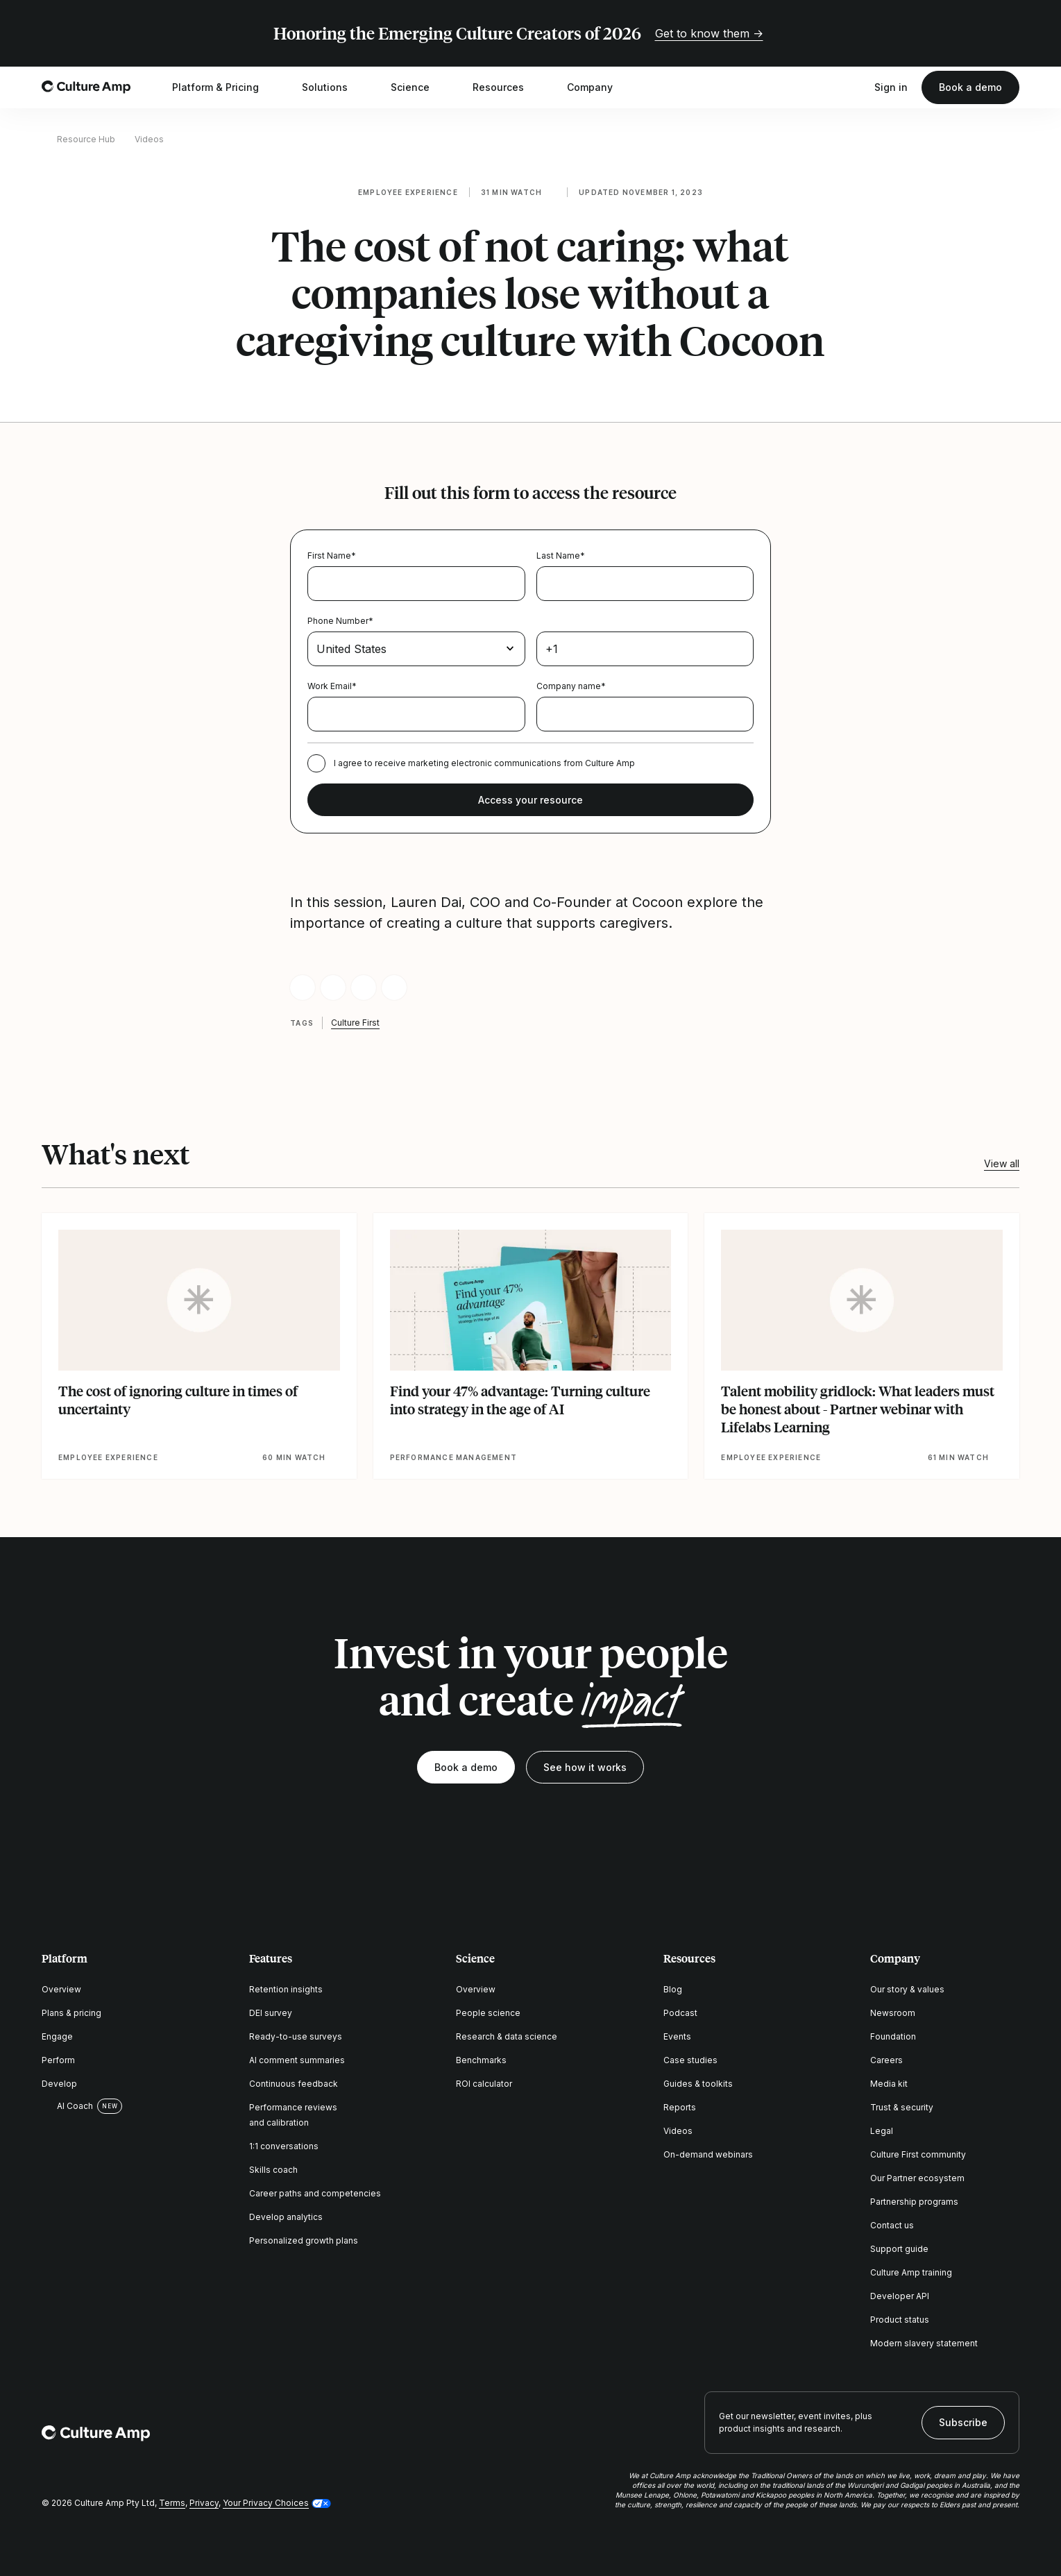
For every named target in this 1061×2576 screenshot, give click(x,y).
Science (419, 87)
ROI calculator (484, 2083)
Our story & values (907, 1989)
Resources (507, 87)
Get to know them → (709, 33)
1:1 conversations (284, 2146)
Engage (57, 2036)
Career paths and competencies (315, 2193)
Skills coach (273, 2169)
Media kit (889, 2083)
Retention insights (286, 1989)
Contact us (892, 2225)
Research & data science (506, 2036)
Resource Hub (86, 139)
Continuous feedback (293, 2083)
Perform (58, 2060)
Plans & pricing (71, 2013)
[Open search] (853, 87)
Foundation (893, 2036)
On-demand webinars (708, 2154)
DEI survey (270, 2013)
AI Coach (67, 2106)
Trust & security (901, 2107)
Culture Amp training (911, 2272)
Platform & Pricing (224, 87)
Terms (172, 2503)
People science (488, 2013)
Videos (149, 139)
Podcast (680, 2013)
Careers (886, 2060)
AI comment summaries (297, 2060)
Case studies (690, 2060)
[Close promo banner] (1011, 33)
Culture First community (918, 2154)
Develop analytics (286, 2217)
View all (1001, 1163)
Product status (899, 2319)
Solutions (334, 87)
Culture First (355, 1022)
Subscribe (963, 2422)
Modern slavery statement (924, 2343)
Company (599, 87)
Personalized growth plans (303, 2240)
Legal (881, 2131)
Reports (679, 2107)
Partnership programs (914, 2201)
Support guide (899, 2249)
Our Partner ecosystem (917, 2178)
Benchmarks (481, 2060)
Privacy (204, 2503)
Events (677, 2036)
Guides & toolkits (698, 2083)
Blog (672, 1989)
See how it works (585, 1767)
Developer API (899, 2296)
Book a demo (970, 87)
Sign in (891, 87)
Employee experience (408, 192)
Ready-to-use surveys (295, 2036)
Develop (59, 2083)
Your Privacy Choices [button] (266, 2503)
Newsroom (892, 2013)
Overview (61, 1989)
